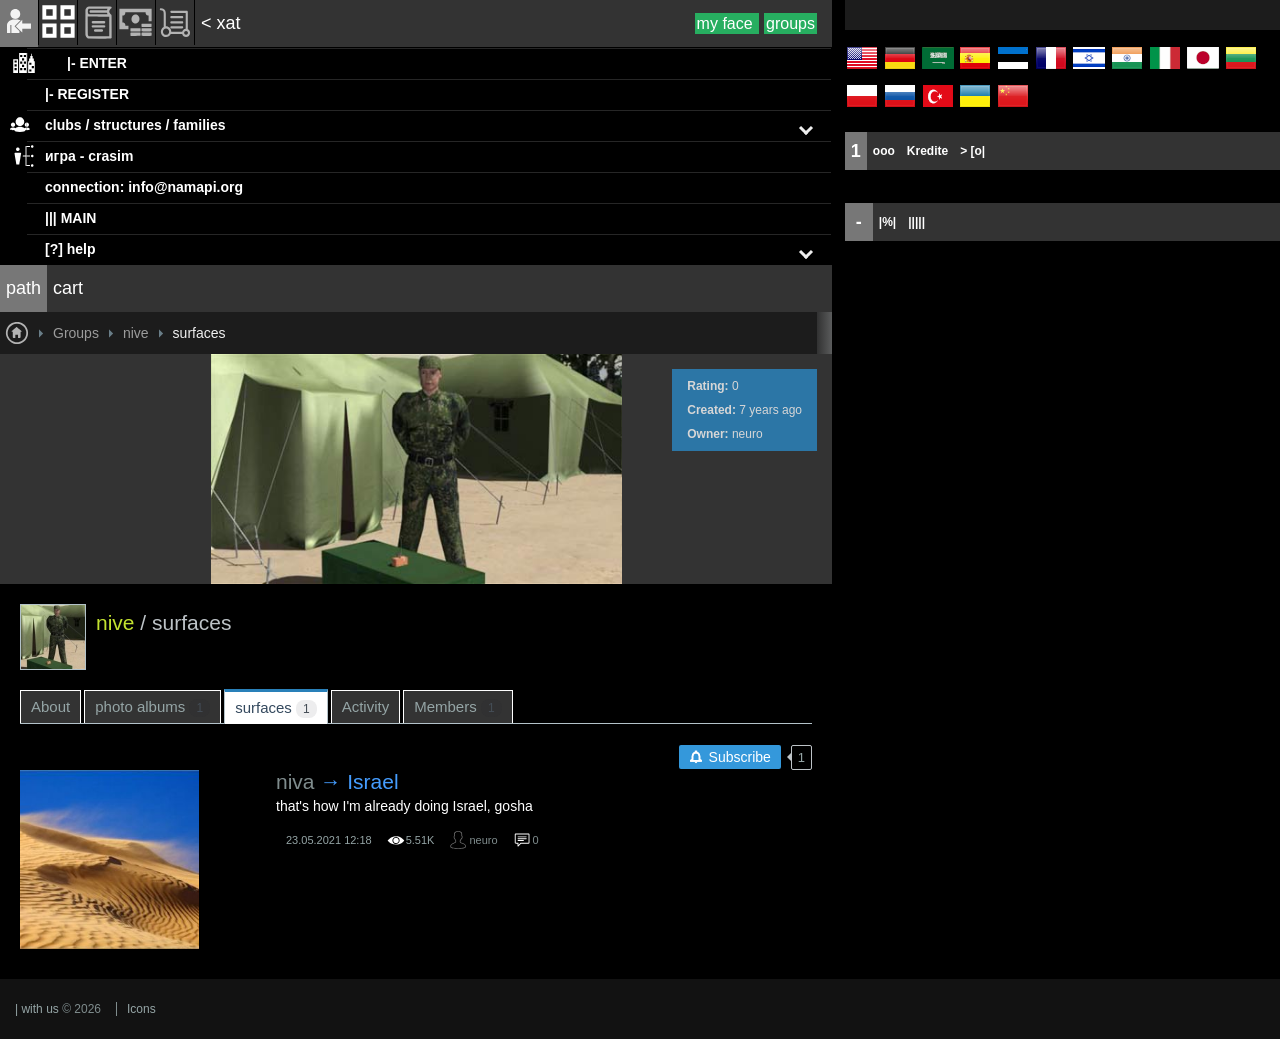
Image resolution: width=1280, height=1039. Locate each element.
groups (790, 23)
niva (295, 781)
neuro (747, 434)
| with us (37, 1009)
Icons (141, 1009)
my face (727, 23)
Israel (372, 781)
